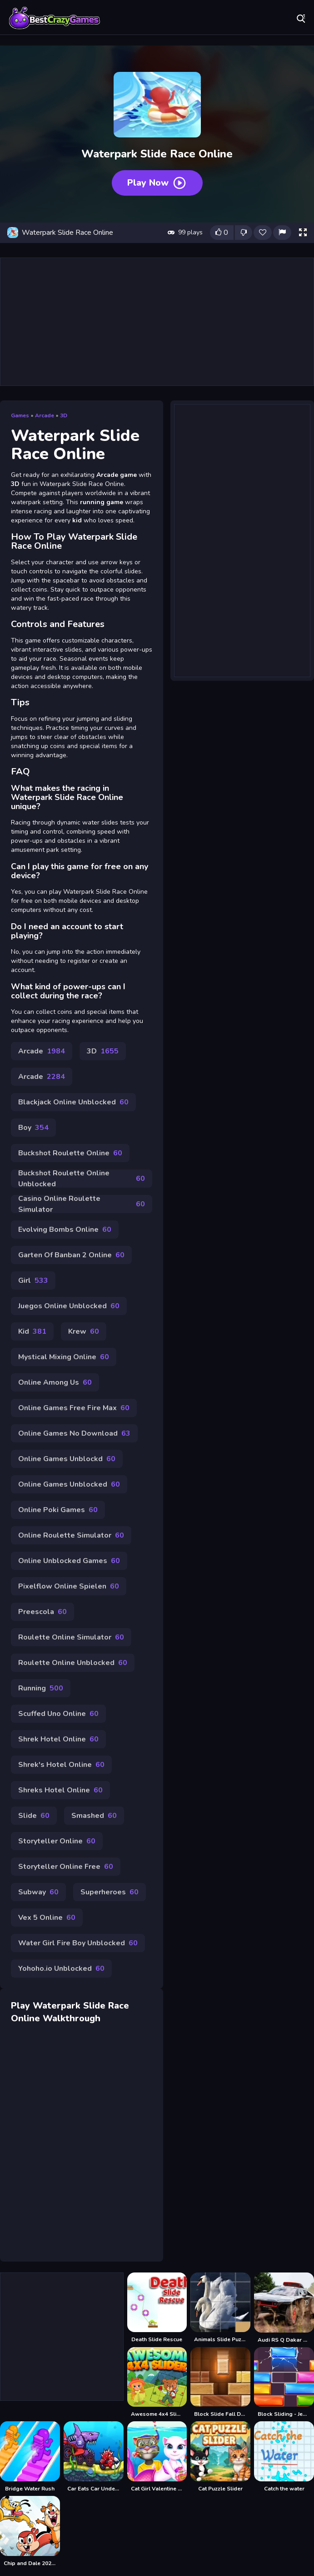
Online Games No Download (74, 1433)
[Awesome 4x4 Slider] (157, 2382)
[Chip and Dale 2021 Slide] (30, 2531)
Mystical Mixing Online (63, 1356)
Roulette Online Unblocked (72, 1662)
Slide (34, 1815)
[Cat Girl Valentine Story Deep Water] (157, 2456)
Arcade (44, 415)
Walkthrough (71, 2018)
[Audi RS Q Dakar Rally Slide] (284, 2307)
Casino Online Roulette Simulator (81, 1204)
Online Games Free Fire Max (74, 1407)
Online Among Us (55, 1382)
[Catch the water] (284, 2456)
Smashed (94, 1815)
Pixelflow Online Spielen (68, 1586)
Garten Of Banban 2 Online (71, 1255)
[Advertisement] (157, 321)
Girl (33, 1280)
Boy (33, 1127)
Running (40, 1688)
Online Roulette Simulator (71, 1535)
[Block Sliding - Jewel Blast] (284, 2382)
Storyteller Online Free (65, 1866)
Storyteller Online (56, 1841)
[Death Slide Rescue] (157, 2307)
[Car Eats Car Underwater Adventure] (94, 2456)
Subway (38, 1892)
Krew (83, 1331)
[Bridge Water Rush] (30, 2456)
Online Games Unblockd (66, 1458)
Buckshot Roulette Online (70, 1153)
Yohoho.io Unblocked (61, 1968)
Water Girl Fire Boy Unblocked (78, 1943)
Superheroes (109, 1892)
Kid (32, 1331)
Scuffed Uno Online (58, 1713)
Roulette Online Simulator (71, 1637)
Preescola (42, 1611)
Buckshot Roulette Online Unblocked (81, 1178)
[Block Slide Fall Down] (220, 2382)
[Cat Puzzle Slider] (220, 2456)
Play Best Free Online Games (54, 18)
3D (63, 415)
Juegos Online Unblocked (69, 1306)
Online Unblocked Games (69, 1560)
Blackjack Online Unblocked (73, 1102)
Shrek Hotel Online (58, 1739)
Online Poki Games (58, 1509)
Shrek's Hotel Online (61, 1764)
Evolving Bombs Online (64, 1229)
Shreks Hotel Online (60, 1790)
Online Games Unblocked (69, 1484)
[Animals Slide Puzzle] (220, 2307)
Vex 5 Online (46, 1917)
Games (20, 415)
